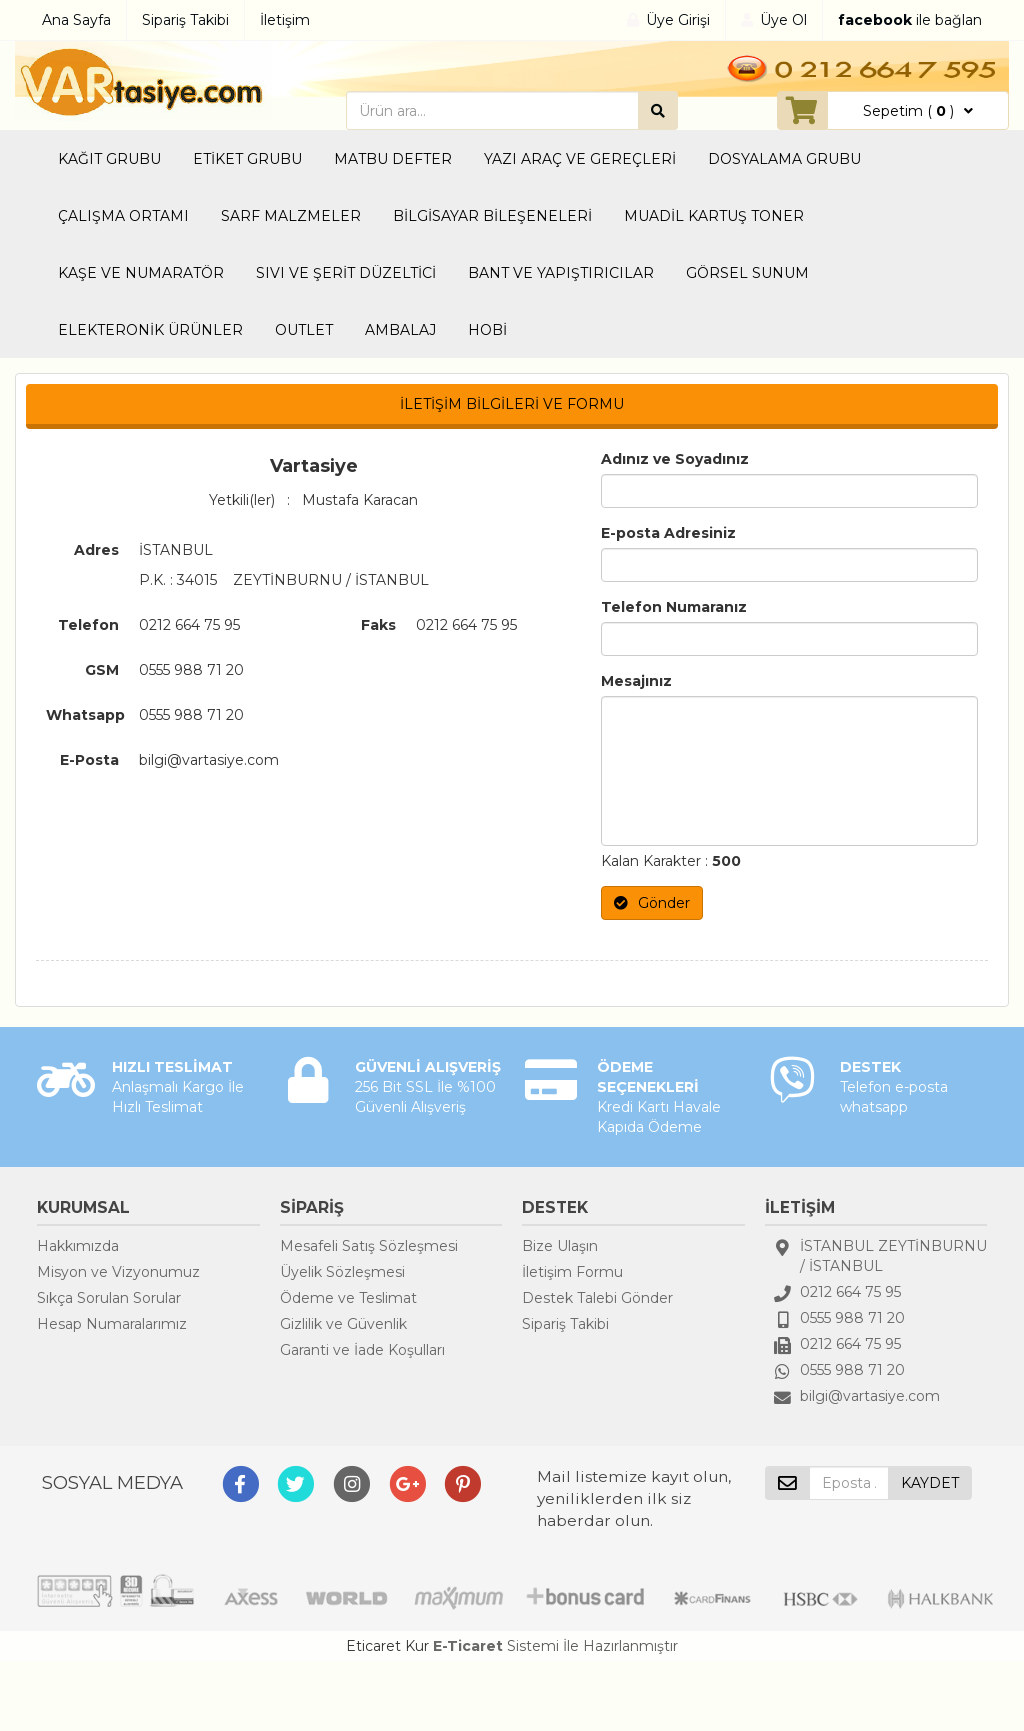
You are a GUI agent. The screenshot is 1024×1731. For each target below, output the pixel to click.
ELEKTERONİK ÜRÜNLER (150, 330)
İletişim (285, 20)
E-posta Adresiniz (668, 533)
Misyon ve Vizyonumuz (118, 1272)
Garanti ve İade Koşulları (362, 1350)
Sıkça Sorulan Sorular (109, 1298)
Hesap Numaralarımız (112, 1324)
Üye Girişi (678, 20)
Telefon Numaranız (674, 607)
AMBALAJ (400, 330)
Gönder (652, 903)
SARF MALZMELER (291, 216)
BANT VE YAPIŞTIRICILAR (561, 273)
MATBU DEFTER (393, 159)
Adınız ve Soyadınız (675, 459)
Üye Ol (783, 20)
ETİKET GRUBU (247, 159)
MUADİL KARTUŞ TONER (714, 216)
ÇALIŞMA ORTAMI (123, 216)
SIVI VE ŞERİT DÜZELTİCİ (346, 273)
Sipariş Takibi (185, 20)
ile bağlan (910, 20)
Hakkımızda (78, 1246)
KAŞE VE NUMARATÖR (141, 273)
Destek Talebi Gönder (597, 1298)
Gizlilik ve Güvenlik (343, 1324)
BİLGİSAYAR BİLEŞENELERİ (492, 216)
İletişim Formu (572, 1272)
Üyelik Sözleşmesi (342, 1272)
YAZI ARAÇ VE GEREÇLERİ (580, 159)
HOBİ (487, 330)
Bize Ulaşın (560, 1246)
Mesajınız (636, 681)
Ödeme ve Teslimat (348, 1298)
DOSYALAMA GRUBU (784, 159)
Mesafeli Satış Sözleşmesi (369, 1246)
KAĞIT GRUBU (109, 159)
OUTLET (304, 330)
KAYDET (930, 1483)
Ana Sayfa (76, 20)
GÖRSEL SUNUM (747, 273)
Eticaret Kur (387, 1646)
